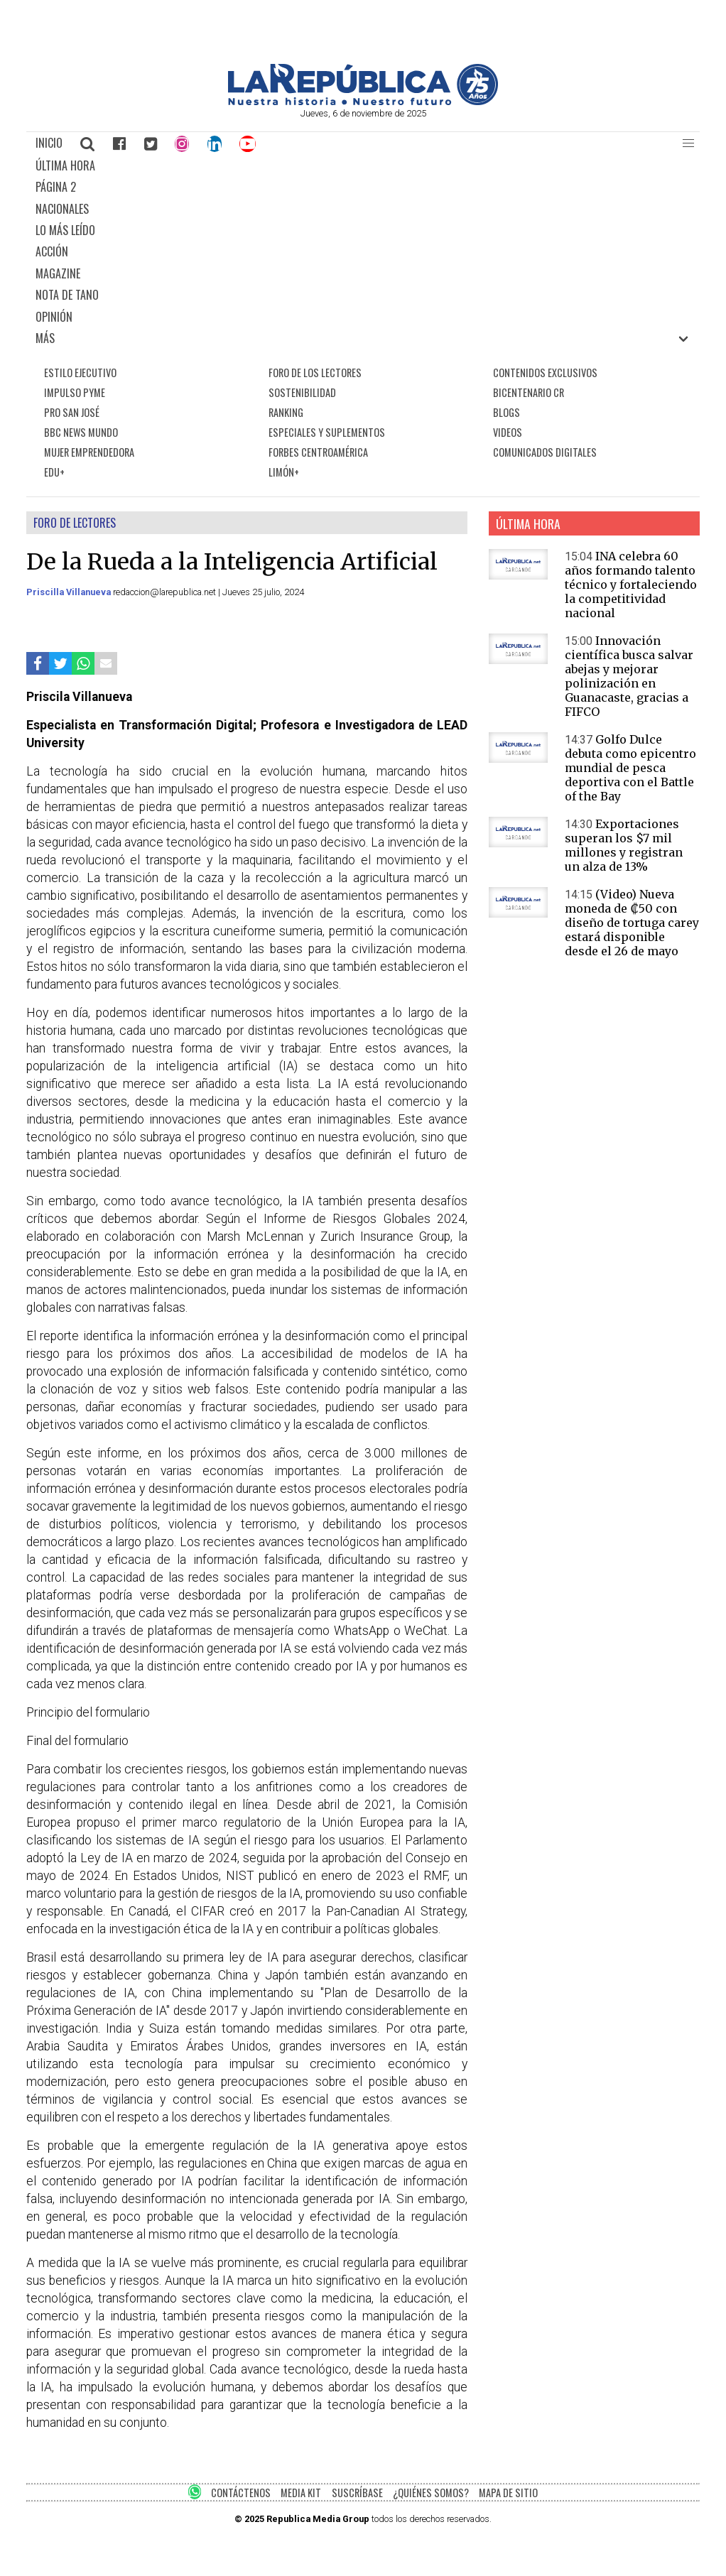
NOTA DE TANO (67, 294)
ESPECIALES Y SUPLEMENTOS (327, 432)
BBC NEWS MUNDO (81, 432)
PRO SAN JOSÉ (71, 412)
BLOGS (506, 412)
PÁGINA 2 (56, 186)
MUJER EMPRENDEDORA (89, 452)
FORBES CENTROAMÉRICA (318, 452)
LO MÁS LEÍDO (65, 230)
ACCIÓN (52, 251)
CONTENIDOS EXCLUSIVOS (545, 372)
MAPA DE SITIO (508, 2492)
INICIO (49, 142)
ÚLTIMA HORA (65, 165)
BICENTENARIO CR (528, 392)
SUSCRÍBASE (357, 2492)
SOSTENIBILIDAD (302, 392)
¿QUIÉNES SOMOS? (431, 2492)
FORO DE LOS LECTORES (315, 372)
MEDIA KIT (301, 2492)
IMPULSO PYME (74, 392)
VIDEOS (507, 432)
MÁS (45, 338)
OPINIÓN (54, 316)
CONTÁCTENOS (241, 2492)
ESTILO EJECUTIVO (80, 372)
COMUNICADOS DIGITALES (545, 452)
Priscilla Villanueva (69, 592)
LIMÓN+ (284, 471)
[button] (688, 143)
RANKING (286, 412)
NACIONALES (62, 208)
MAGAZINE (58, 273)
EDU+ (54, 471)
